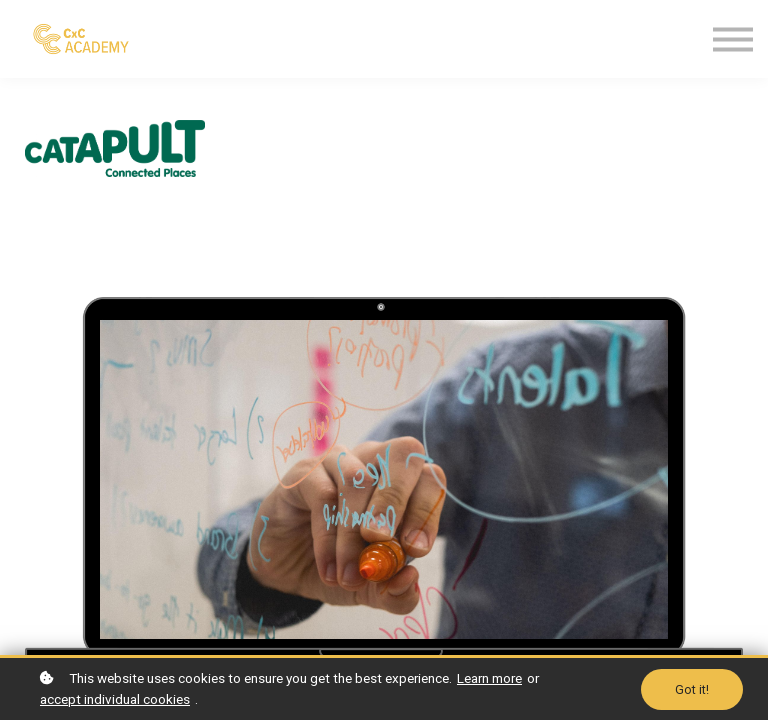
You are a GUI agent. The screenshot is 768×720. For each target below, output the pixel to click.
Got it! (692, 689)
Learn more (489, 678)
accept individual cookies (115, 699)
